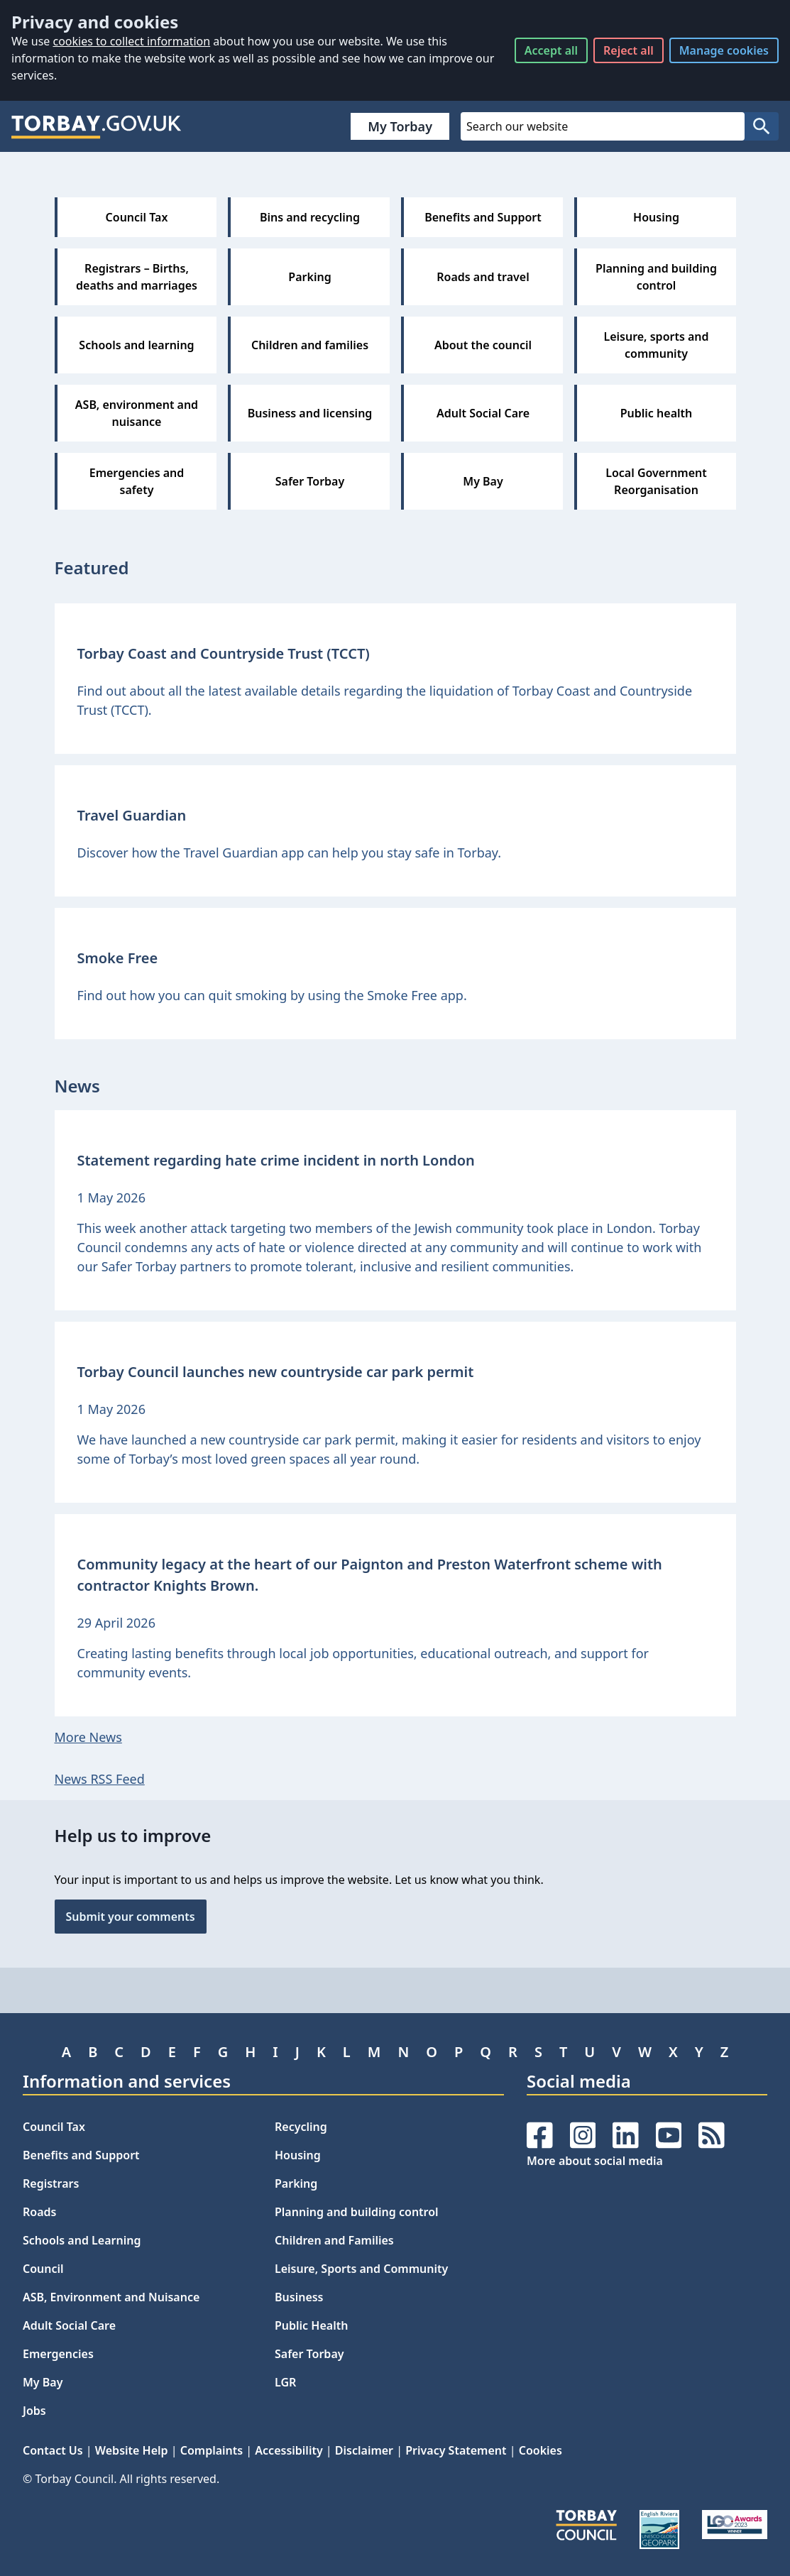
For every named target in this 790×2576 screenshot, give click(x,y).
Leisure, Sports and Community (361, 2268)
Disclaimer (364, 2450)
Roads (39, 2212)
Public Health (311, 2325)
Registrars (51, 2183)
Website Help (131, 2450)
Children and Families (334, 2240)
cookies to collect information (131, 41)
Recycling (301, 2126)
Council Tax (54, 2126)
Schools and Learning (82, 2240)
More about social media (595, 2161)
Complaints (211, 2450)
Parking (296, 2183)
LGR (285, 2382)
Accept (551, 50)
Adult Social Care (69, 2325)
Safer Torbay (309, 2354)
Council (43, 2268)
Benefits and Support (81, 2155)
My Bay (42, 2382)
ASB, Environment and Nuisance (111, 2297)
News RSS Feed (100, 1778)
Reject (628, 50)
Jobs (34, 2410)
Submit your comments (130, 1916)
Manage (724, 50)
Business (299, 2297)
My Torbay (400, 126)
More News (88, 1736)
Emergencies (58, 2354)
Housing (298, 2155)
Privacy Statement (455, 2450)
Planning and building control (357, 2212)
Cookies (540, 2450)
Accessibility (288, 2450)
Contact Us (53, 2450)
